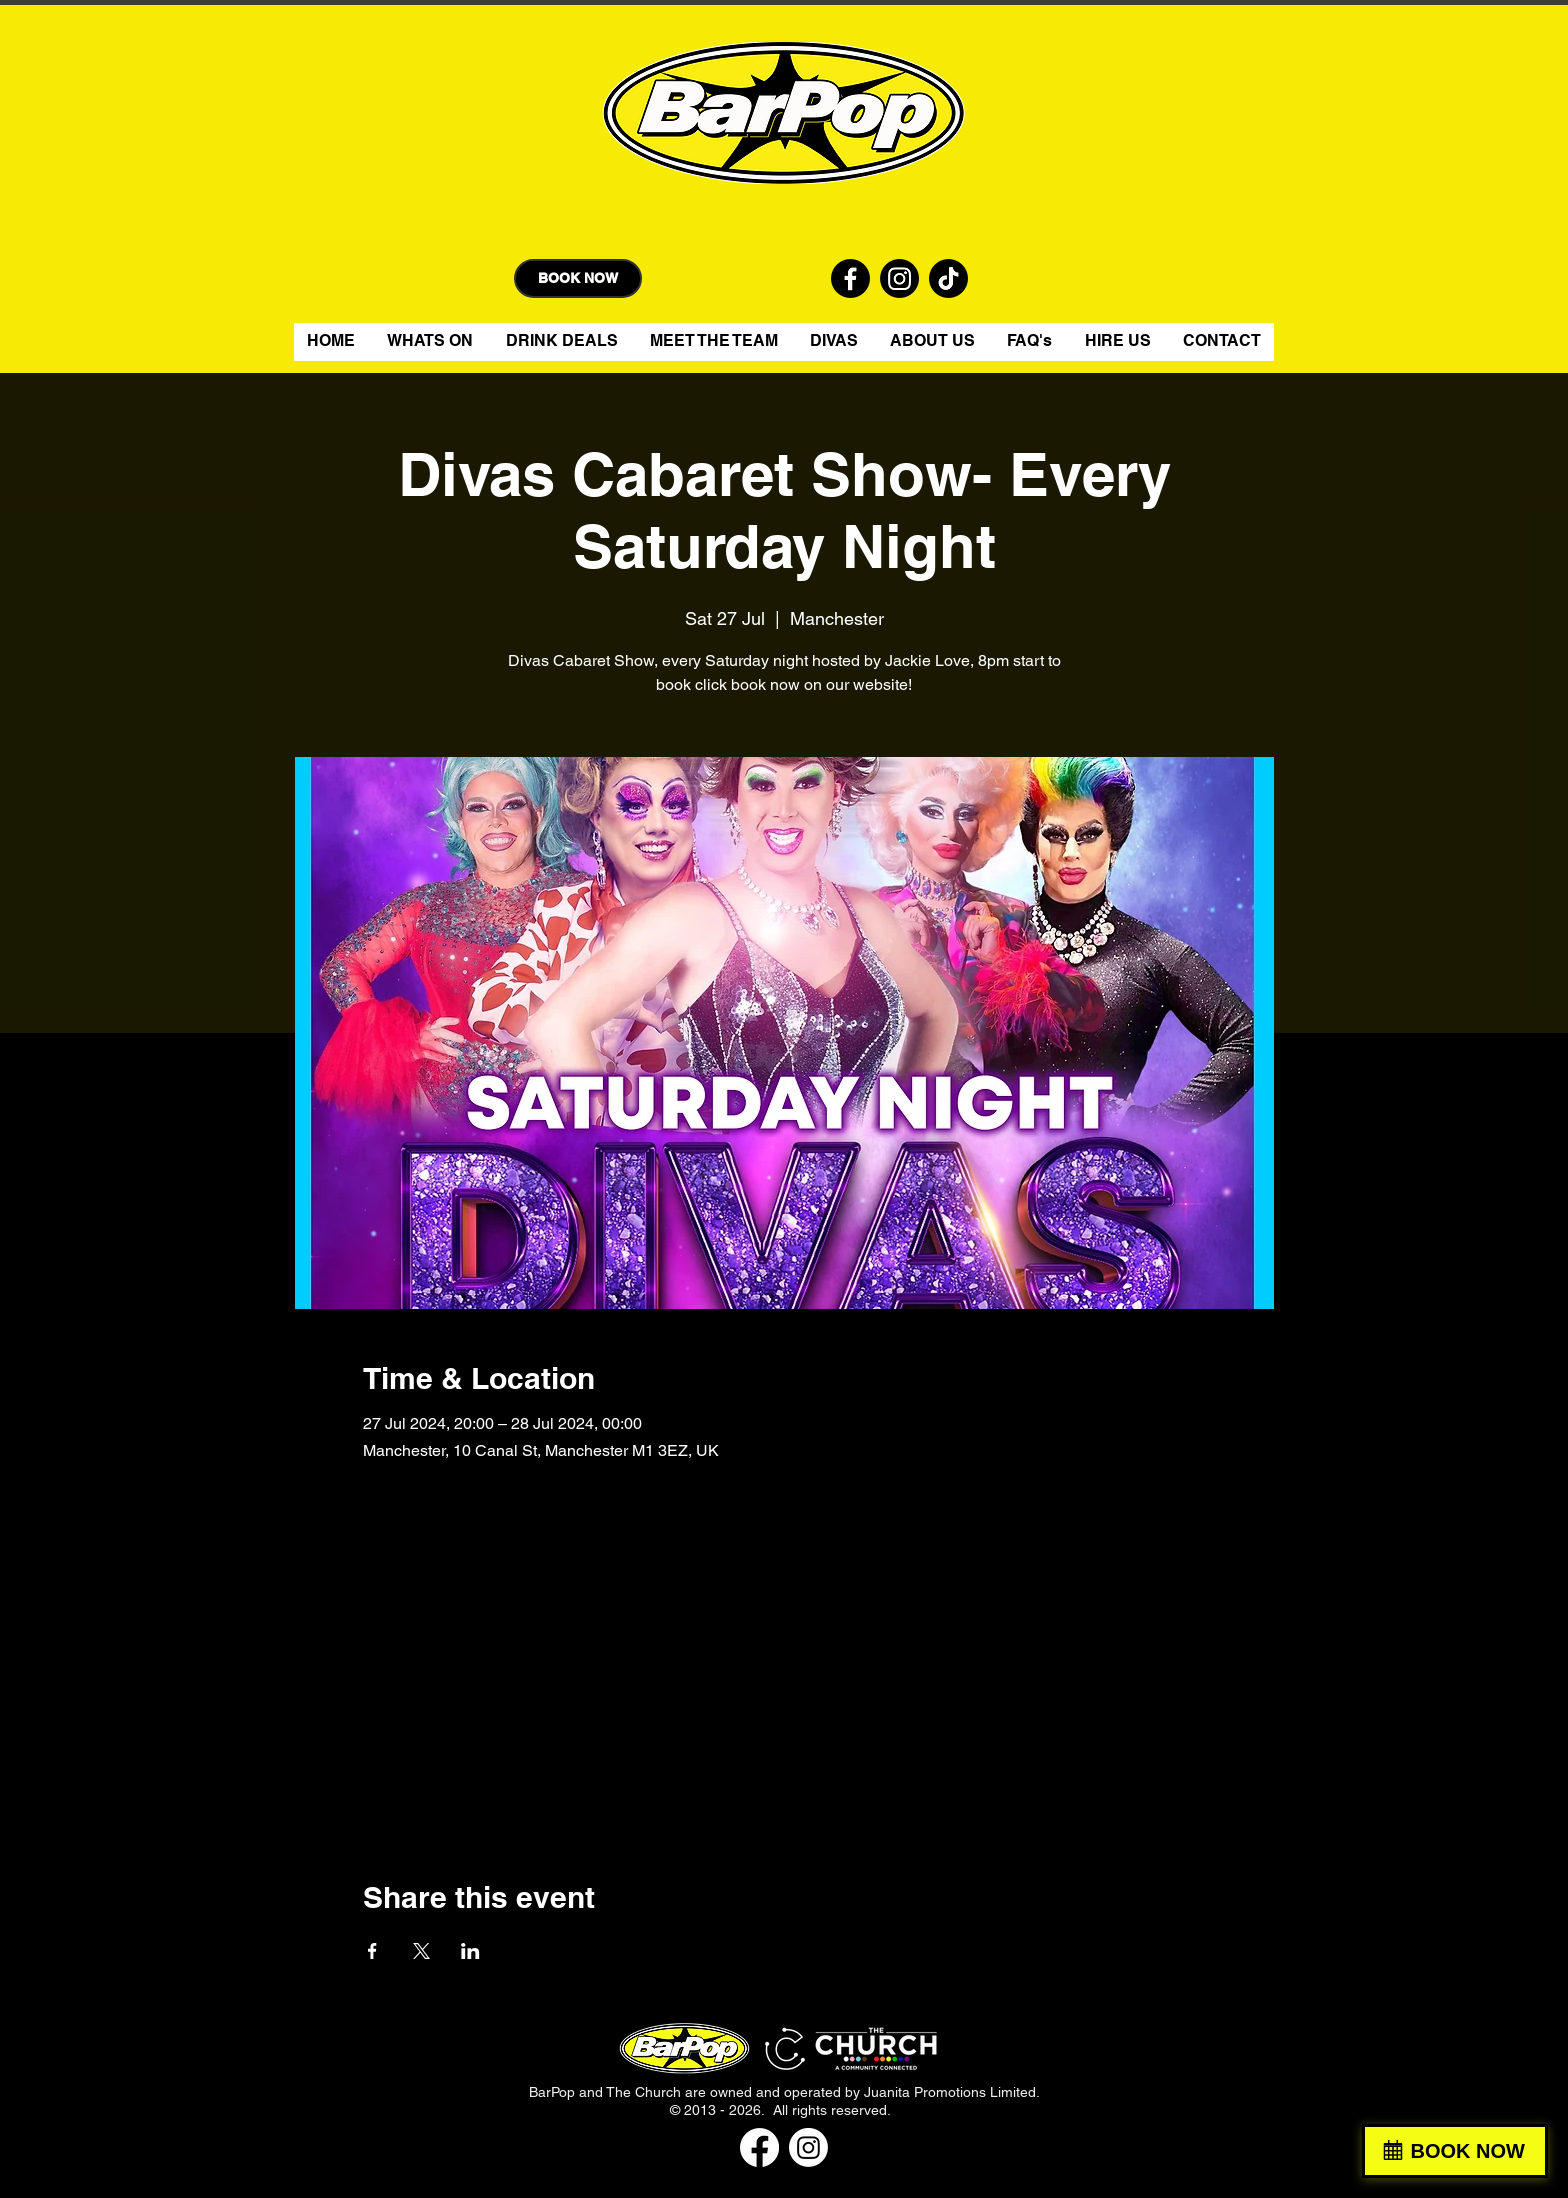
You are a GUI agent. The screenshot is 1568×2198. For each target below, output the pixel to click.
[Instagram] (808, 2147)
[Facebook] (759, 2147)
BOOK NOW (1468, 2151)
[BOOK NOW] (578, 278)
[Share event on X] (421, 1951)
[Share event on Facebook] (372, 1951)
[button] (834, 342)
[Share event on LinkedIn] (470, 1951)
